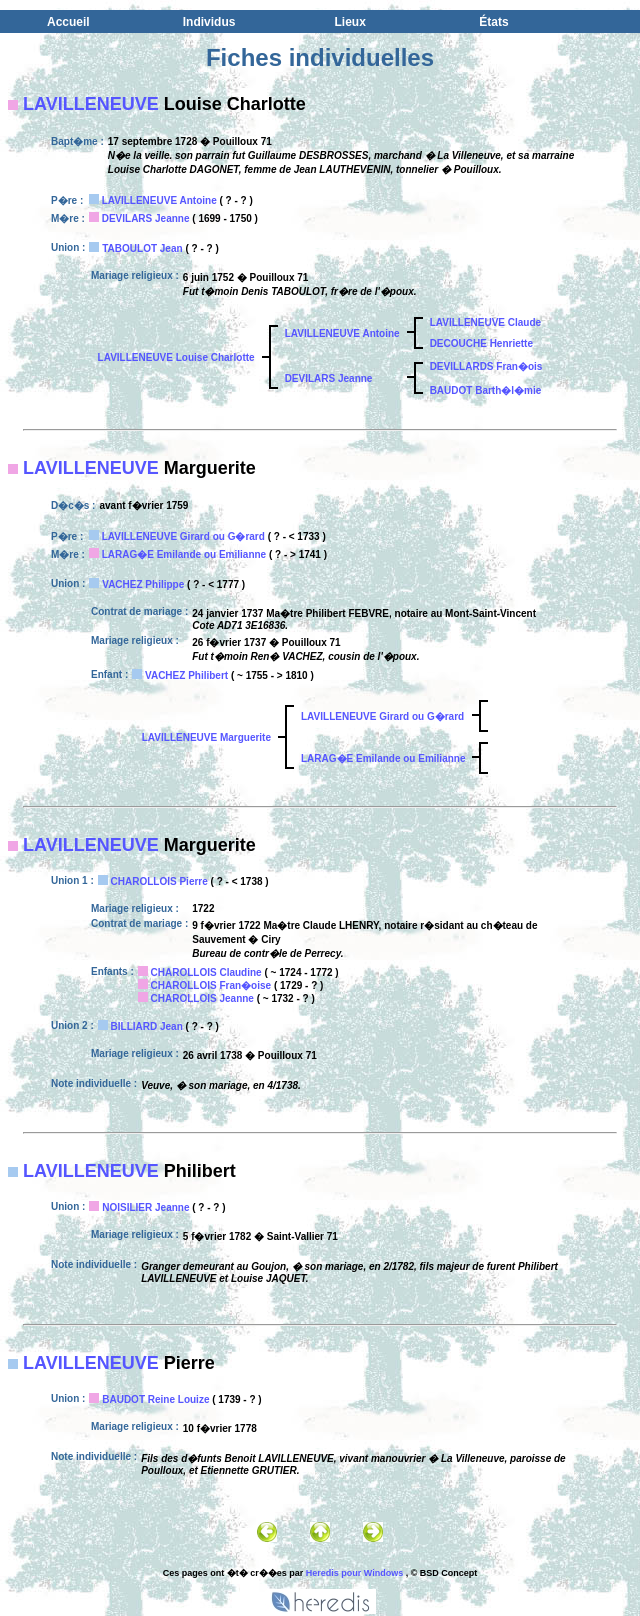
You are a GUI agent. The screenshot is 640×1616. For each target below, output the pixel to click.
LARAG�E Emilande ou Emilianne (184, 554)
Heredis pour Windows (354, 1573)
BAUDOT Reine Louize (155, 1399)
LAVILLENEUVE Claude (486, 322)
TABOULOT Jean (142, 248)
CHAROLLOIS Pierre (159, 881)
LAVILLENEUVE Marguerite (206, 737)
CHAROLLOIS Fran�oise (211, 985)
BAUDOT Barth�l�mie (486, 390)
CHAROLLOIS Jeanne (202, 998)
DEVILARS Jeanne (146, 218)
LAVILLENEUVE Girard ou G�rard (183, 536)
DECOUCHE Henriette (481, 343)
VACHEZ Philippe (143, 584)
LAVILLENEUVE (91, 104)
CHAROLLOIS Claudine (206, 972)
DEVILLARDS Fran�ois (486, 366)
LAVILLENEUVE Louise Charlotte (176, 357)
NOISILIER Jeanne (145, 1207)
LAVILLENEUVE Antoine (159, 200)
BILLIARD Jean (147, 1026)
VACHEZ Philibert (186, 675)
